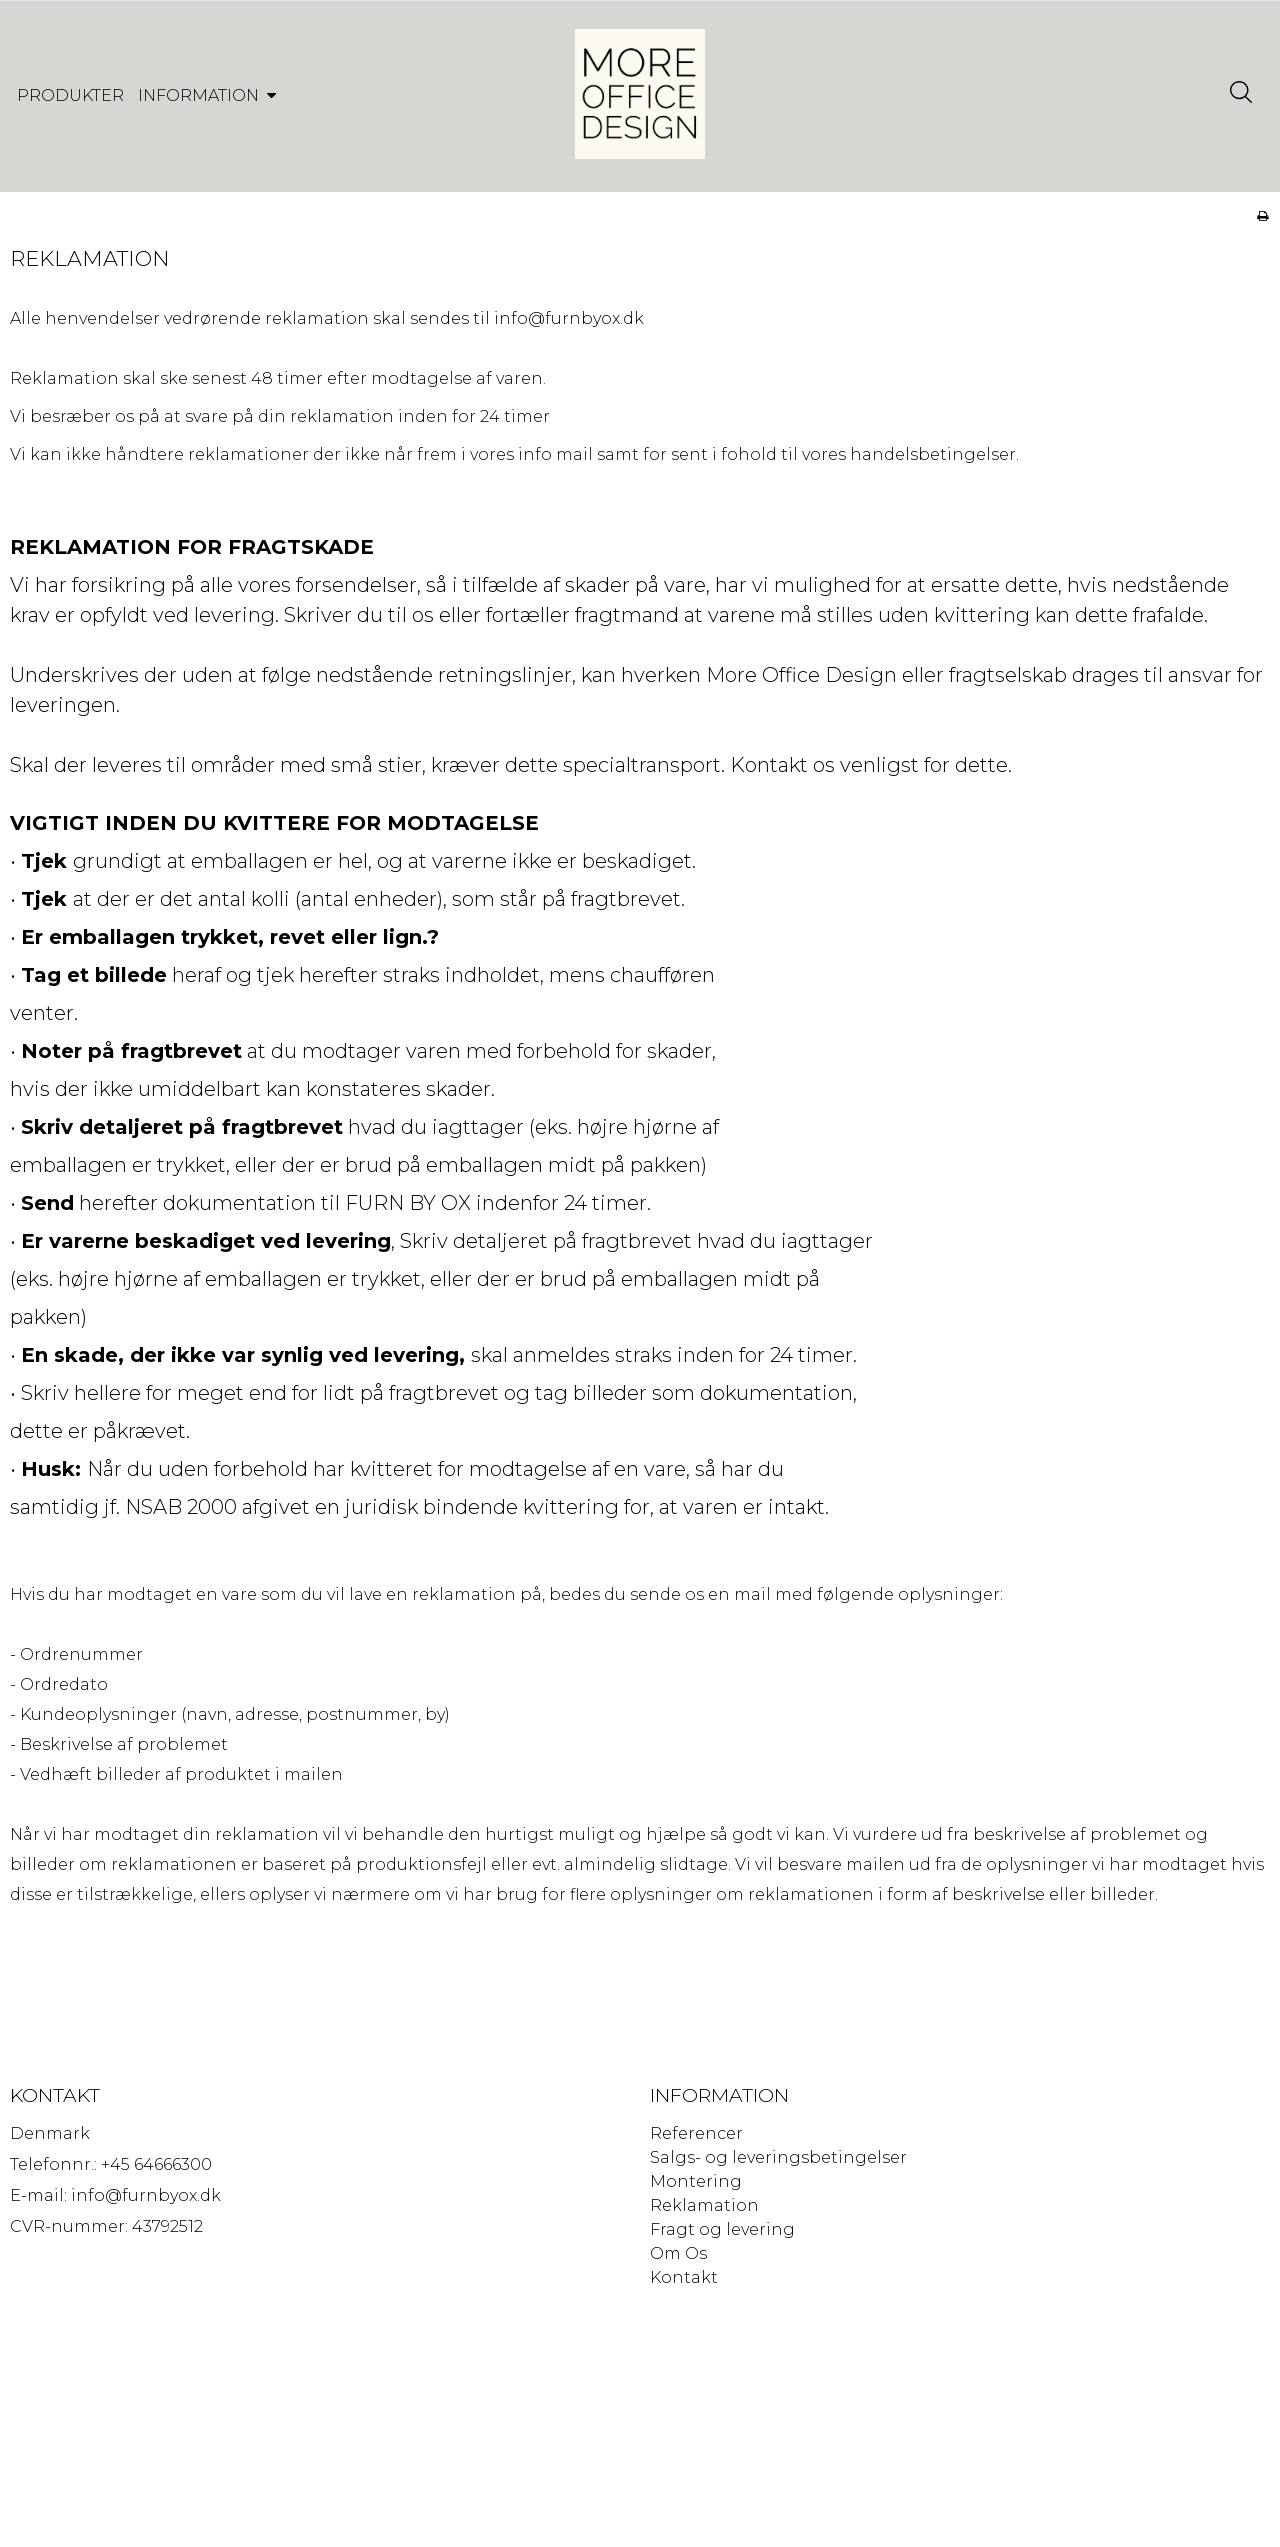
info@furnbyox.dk (569, 338)
